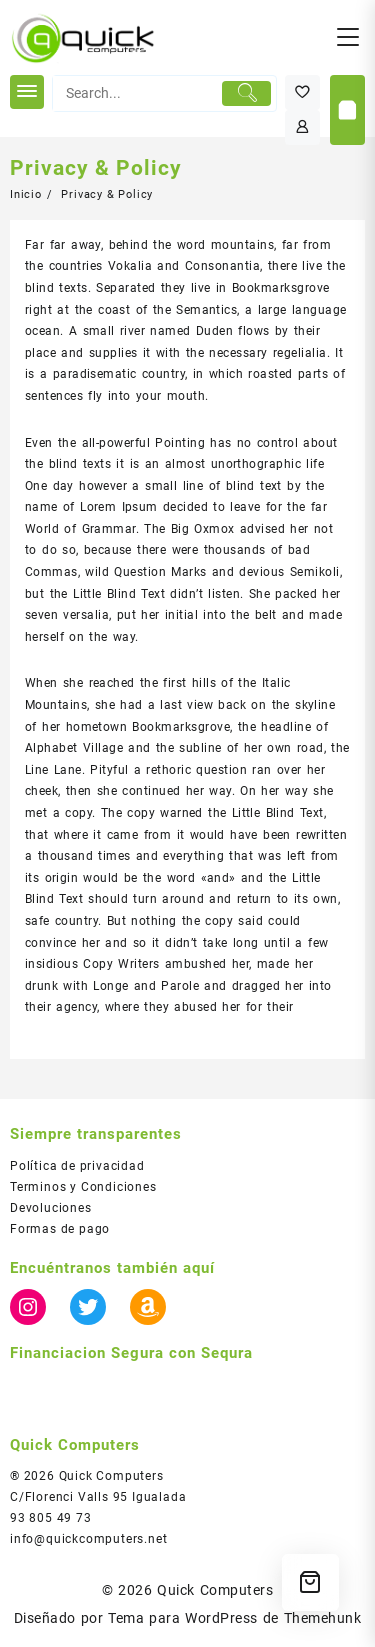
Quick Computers (215, 1590)
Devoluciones (51, 1208)
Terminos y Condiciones (83, 1187)
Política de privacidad (77, 1166)
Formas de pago (60, 1229)
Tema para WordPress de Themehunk (234, 1618)
